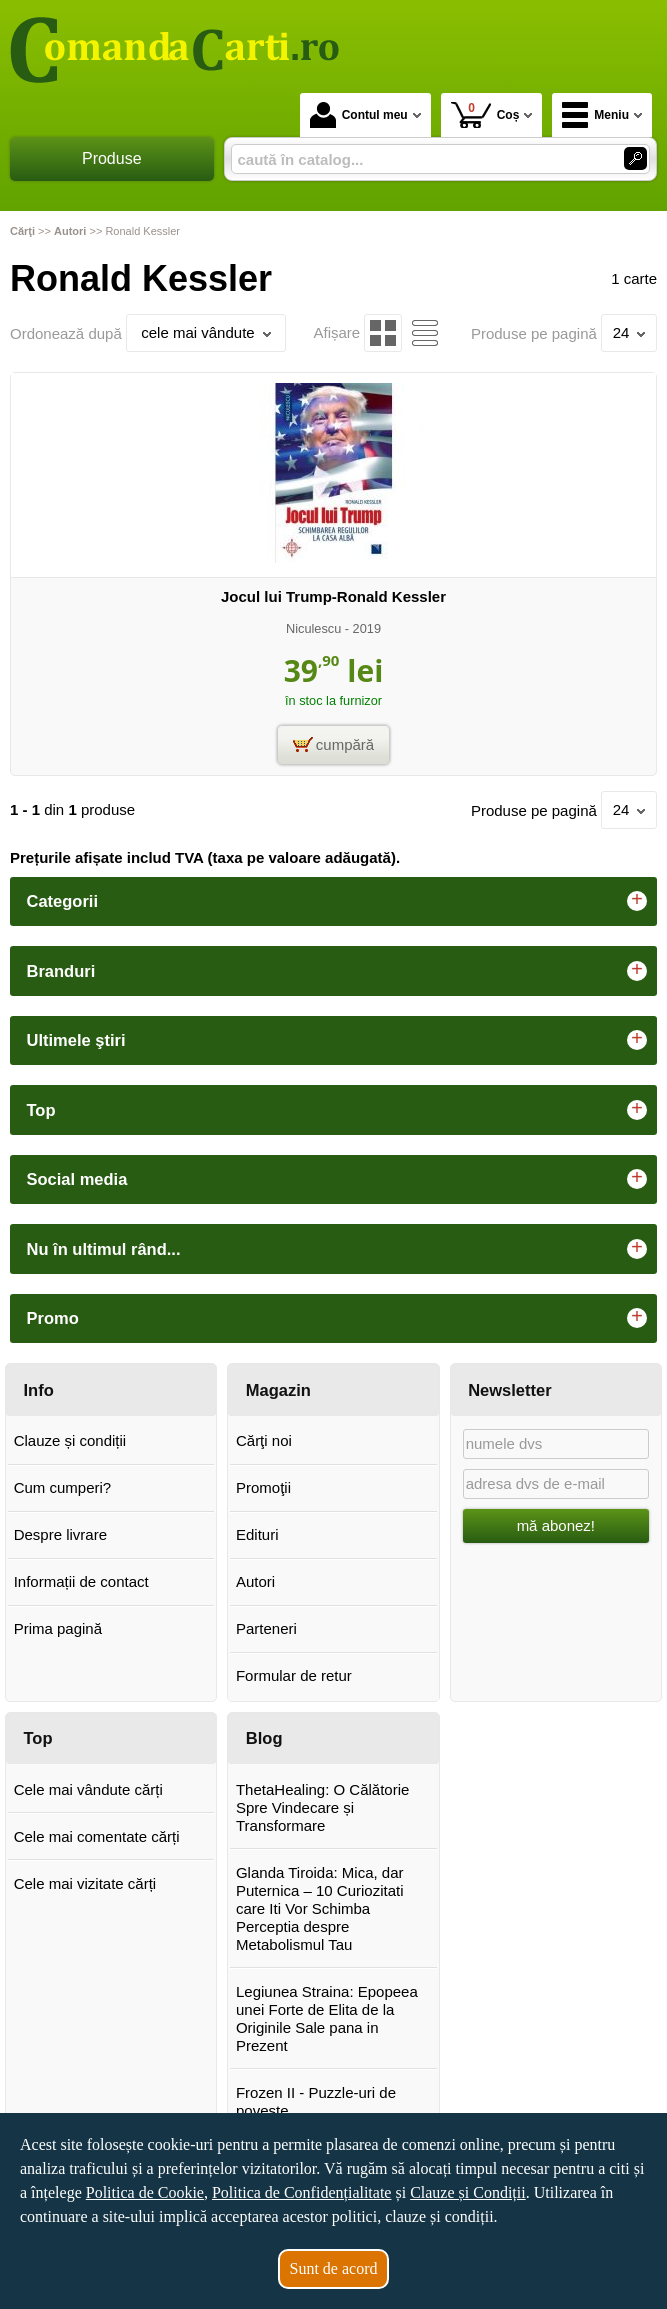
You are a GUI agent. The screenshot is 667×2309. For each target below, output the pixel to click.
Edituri (257, 1534)
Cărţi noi (264, 1440)
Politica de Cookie (145, 2192)
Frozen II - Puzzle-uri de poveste (316, 2101)
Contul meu (359, 115)
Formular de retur (294, 1675)
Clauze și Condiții (468, 2192)
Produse (112, 158)
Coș (485, 114)
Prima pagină (58, 1628)
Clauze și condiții (70, 1440)
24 (629, 332)
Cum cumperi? (63, 1487)
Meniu (595, 115)
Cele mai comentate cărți (97, 1836)
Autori (255, 1581)
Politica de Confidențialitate (302, 2192)
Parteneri (266, 1628)
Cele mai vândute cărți (88, 1789)
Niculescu (313, 628)
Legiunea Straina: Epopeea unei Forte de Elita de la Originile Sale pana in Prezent (327, 2018)
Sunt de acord (334, 2268)
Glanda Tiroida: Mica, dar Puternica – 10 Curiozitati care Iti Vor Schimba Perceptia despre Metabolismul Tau (320, 1908)
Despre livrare (60, 1534)
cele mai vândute (205, 332)
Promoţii (263, 1487)
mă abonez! (556, 1525)
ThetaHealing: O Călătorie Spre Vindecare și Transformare (322, 1807)
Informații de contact (81, 1581)
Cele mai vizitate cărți (85, 1883)
